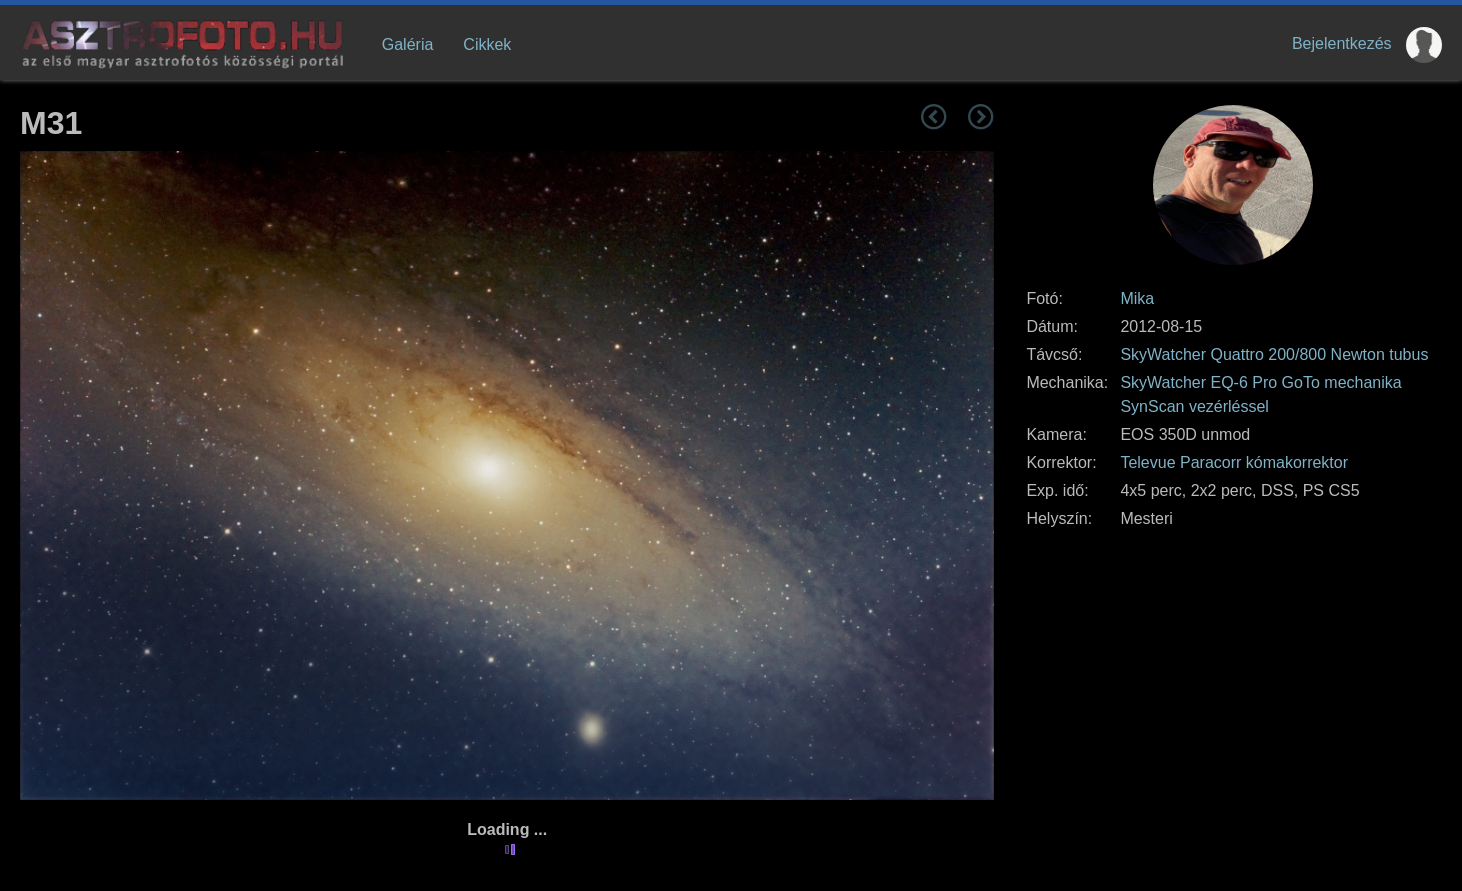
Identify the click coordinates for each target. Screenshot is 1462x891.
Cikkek (487, 44)
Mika (1137, 298)
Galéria (408, 44)
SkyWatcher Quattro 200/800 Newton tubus (1274, 354)
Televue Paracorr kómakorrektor (1234, 462)
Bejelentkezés (1342, 43)
